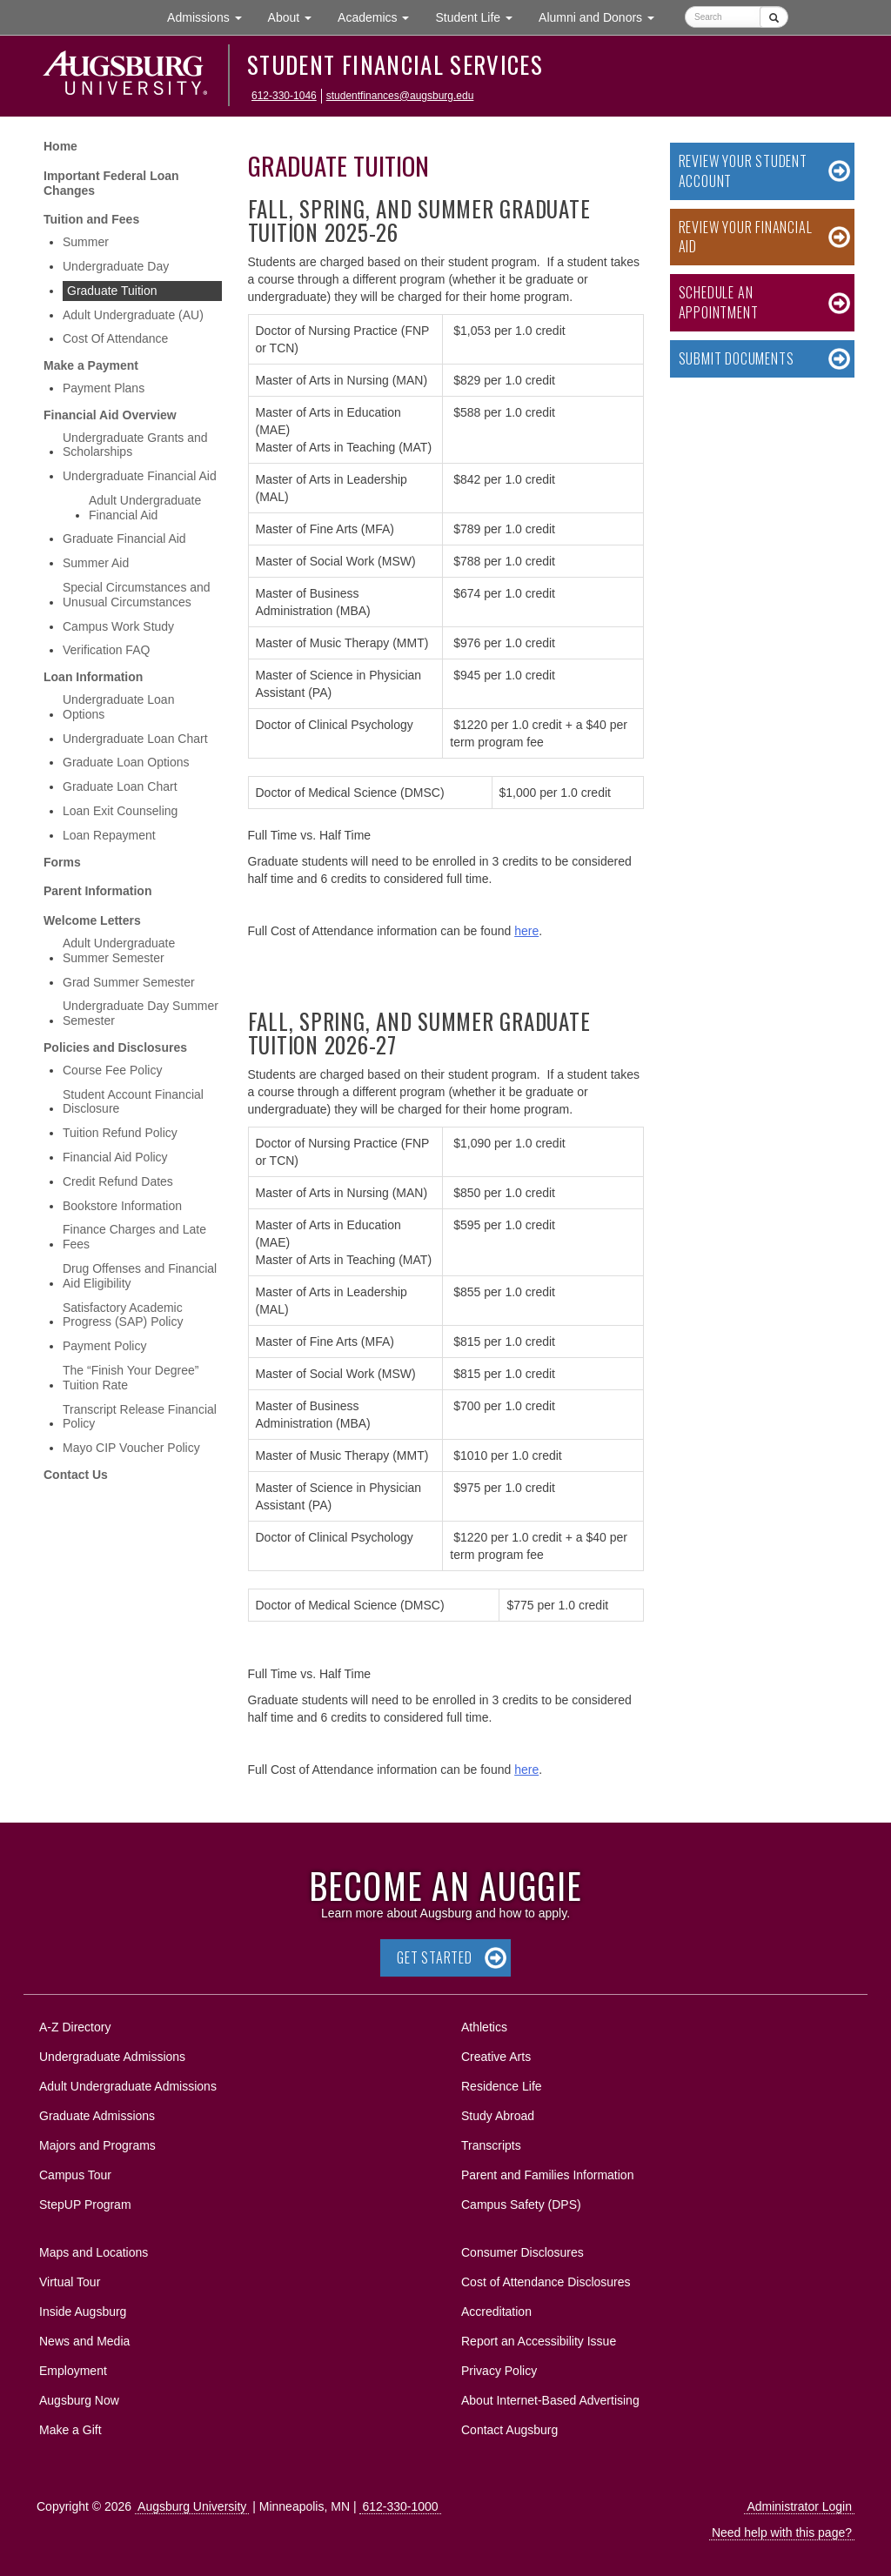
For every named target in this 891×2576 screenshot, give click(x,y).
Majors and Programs (97, 2142)
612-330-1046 (284, 96)
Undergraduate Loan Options (118, 707)
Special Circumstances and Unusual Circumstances (137, 594)
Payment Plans (103, 388)
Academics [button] (380, 16)
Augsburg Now (79, 2400)
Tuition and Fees (91, 219)
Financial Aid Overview (110, 415)
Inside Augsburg (82, 2311)
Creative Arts (496, 2057)
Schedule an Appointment (719, 302)
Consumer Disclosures (522, 2252)
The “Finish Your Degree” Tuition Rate (130, 1377)
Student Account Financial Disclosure (133, 1101)
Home (60, 146)
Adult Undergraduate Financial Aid (145, 507)
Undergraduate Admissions (112, 2057)
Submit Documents (736, 358)
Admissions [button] (210, 16)
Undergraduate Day (116, 266)
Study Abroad (497, 2116)
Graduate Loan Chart (120, 786)
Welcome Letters (92, 920)
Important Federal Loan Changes (111, 183)
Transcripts (491, 2145)
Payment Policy (104, 1346)
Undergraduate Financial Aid (140, 476)
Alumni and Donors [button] (603, 16)
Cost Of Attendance (115, 338)
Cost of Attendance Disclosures (546, 2282)
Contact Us (76, 1475)
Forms (62, 862)
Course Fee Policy (112, 1070)
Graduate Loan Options (126, 762)
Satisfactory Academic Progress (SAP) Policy (123, 1315)
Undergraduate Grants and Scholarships (135, 445)
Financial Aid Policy (115, 1157)
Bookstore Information (122, 1206)
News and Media (84, 2341)
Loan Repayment (109, 835)
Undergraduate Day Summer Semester (140, 1013)
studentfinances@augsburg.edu (400, 96)
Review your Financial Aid (746, 237)
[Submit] (774, 17)
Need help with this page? (782, 2532)
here (526, 931)
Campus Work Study (118, 626)
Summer (86, 242)
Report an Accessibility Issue (538, 2341)
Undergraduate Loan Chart (135, 739)
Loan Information (93, 677)
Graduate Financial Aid (124, 538)
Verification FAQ (106, 650)
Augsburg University (191, 2506)
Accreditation (496, 2311)
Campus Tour (75, 2175)
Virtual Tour (69, 2282)
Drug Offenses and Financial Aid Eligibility (140, 1275)
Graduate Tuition (112, 291)
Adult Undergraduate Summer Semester (119, 950)
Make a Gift (70, 2430)
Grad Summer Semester (129, 982)
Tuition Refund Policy (120, 1133)
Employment (73, 2371)
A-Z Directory (75, 2027)
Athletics (484, 2027)
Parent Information (97, 891)
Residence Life (501, 2086)
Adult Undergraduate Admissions (128, 2086)
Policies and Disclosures (115, 1047)
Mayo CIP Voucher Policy (131, 1448)
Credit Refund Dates (118, 1181)
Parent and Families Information (547, 2175)
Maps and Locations (93, 2252)
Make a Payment (91, 365)
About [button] (296, 21)
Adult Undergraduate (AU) (133, 315)
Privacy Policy (499, 2371)
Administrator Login (799, 2506)
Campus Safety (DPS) (521, 2204)
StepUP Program (85, 2204)
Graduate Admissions (97, 2116)
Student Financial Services (395, 64)
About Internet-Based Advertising (550, 2400)
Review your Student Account (743, 171)
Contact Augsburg (509, 2430)
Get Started (434, 1957)
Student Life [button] (480, 16)
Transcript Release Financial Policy (140, 1416)
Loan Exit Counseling (120, 811)
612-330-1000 (400, 2506)
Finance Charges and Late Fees (134, 1236)
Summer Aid (96, 563)
